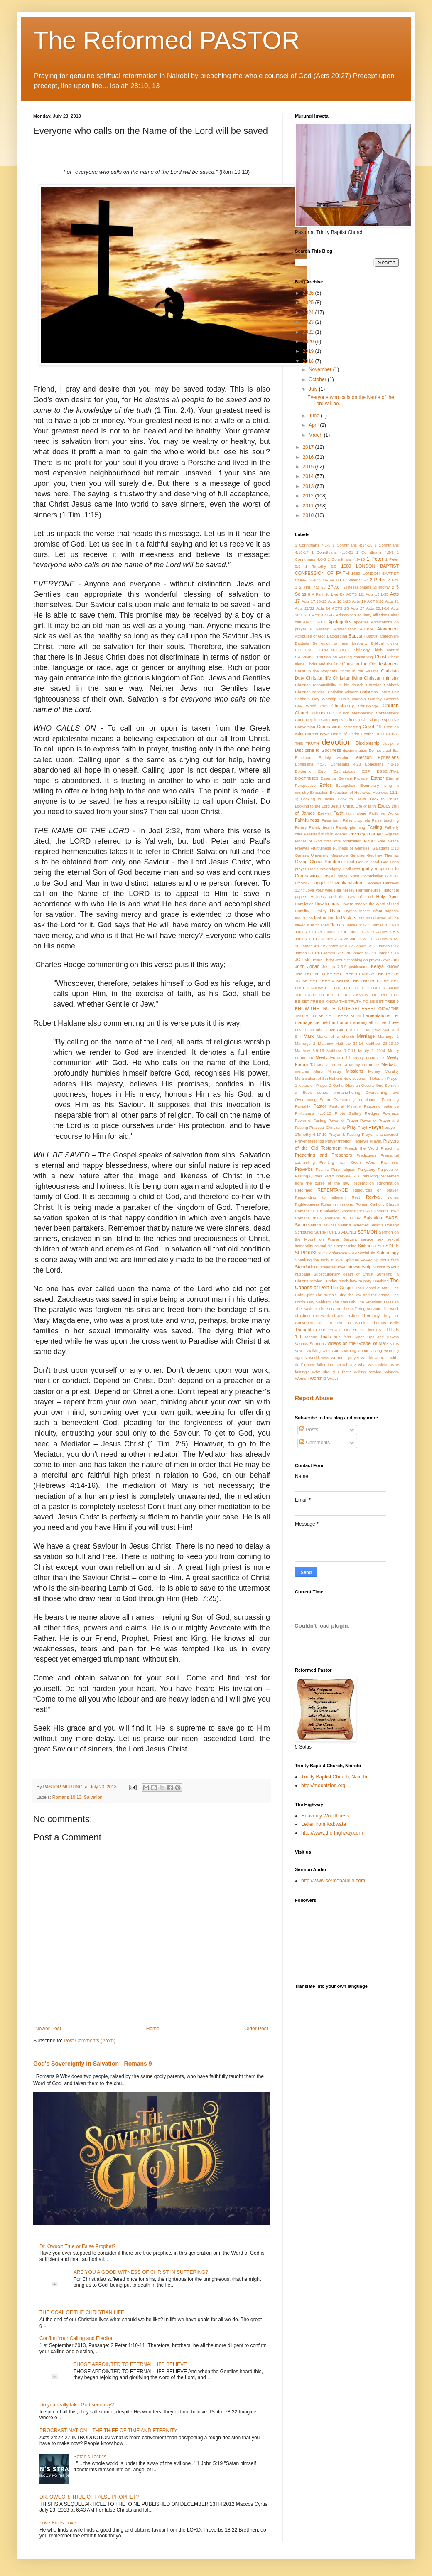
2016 (309, 457)
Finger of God (308, 841)
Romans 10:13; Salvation (77, 1797)
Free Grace (388, 841)
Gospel (328, 875)
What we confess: (373, 1364)
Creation (391, 726)
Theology (370, 1315)
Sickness (367, 1245)
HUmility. (319, 911)
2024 (309, 312)
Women (302, 1378)
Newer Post (48, 2029)
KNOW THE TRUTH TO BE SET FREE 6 (348, 987)
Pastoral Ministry (345, 1106)
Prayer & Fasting (344, 1134)
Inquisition (304, 918)
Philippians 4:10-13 (313, 1113)
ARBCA (366, 629)
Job (395, 959)
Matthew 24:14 (349, 1043)
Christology (342, 705)
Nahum (335, 1078)
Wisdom (391, 1371)
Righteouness (307, 1204)
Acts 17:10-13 (314, 601)
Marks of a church (335, 1036)
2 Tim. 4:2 (309, 587)
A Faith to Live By (328, 594)
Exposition (319, 792)
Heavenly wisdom (345, 882)
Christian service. (310, 692)
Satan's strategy (384, 1225)
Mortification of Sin (311, 1078)
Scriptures (304, 1232)
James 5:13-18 (308, 953)
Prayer (375, 1127)
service (367, 1239)
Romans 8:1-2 (386, 1211)
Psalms (322, 1169)
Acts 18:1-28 (339, 601)
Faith (339, 812)
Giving (301, 861)
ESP (366, 771)
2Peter (334, 586)
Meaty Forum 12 (369, 1057)
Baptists (302, 643)
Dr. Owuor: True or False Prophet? (77, 2246)
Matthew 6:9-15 (309, 1050)
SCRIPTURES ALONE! (335, 1232)
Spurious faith (386, 1260)
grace (343, 876)
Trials (325, 1336)
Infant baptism (385, 911)
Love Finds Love (57, 2523)
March (316, 435)
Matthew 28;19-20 (382, 1043)
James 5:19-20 (336, 953)
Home (153, 2029)
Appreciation (345, 629)
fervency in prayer (366, 833)
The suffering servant (361, 1308)
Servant (350, 1239)
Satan (301, 1224)
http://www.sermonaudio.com (333, 1881)
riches (393, 1197)
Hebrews (373, 883)
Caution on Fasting (334, 657)
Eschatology (344, 771)
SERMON (367, 1231)
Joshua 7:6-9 (334, 966)
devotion (337, 742)
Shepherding (345, 1246)
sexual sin (323, 1246)
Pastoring (372, 1106)
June (315, 416)
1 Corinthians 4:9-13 (346, 559)
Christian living (347, 677)
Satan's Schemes (353, 1225)
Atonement (388, 628)
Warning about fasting (361, 1350)
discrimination (355, 750)
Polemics (391, 1113)
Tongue (310, 1337)
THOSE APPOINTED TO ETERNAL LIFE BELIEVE (130, 2364)
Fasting (374, 827)
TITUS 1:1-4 (326, 1329)
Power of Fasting (310, 1120)
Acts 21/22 (304, 608)
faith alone (356, 813)
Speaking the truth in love (319, 1260)
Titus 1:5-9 (375, 1329)
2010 (309, 515)
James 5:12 (388, 945)
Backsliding (337, 636)
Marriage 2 (305, 1043)
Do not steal (380, 750)
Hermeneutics (368, 890)
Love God (335, 1029)
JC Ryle (303, 959)
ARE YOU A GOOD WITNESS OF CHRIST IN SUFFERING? (141, 2272)
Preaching (390, 1148)
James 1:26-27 (361, 931)
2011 (309, 506)
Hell (337, 890)
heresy (349, 890)
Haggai (318, 882)
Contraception (307, 719)
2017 (309, 447)
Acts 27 (358, 608)
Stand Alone (307, 1266)
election (364, 757)
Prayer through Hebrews (346, 1141)
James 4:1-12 (313, 945)
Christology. (368, 706)
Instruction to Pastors (335, 917)
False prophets (356, 820)
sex (380, 1239)
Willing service (367, 1371)
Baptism (357, 635)
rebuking (370, 1176)
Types (359, 1337)
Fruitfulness (320, 848)
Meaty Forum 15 (364, 1064)
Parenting (390, 1099)
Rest (356, 1197)
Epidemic (303, 771)
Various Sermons (310, 1343)
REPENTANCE (332, 1189)
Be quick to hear (331, 643)
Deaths (367, 733)
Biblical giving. (385, 643)
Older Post (256, 2029)
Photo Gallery (348, 1113)
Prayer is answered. (380, 1134)
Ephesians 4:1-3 (310, 764)
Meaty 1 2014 (371, 1050)
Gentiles (357, 855)
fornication (352, 841)
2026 (309, 293)
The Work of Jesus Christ (336, 1315)
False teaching (385, 820)
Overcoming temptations (355, 1099)
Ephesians (388, 757)
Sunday (330, 1280)
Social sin (366, 1253)
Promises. (390, 1162)
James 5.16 (388, 953)
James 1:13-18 (385, 925)
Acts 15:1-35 (377, 594)
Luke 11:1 (355, 1029)
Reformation (388, 1183)
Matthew (325, 1043)
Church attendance (314, 712)
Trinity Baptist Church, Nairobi (334, 1777)
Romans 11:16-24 (356, 1211)
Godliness (351, 869)
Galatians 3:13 (385, 848)
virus (394, 1343)
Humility (302, 911)
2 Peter (378, 580)
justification (358, 966)
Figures (392, 834)
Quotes (315, 1176)
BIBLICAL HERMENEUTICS (322, 650)
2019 (309, 351)
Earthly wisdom (335, 757)
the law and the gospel (369, 1295)
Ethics (325, 785)
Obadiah (352, 1085)
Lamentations (376, 1015)
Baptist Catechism (382, 636)
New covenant (355, 1078)
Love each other (310, 1029)
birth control (387, 650)
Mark (309, 1036)
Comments (314, 1443)
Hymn (335, 910)
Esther (377, 778)
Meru (318, 1071)
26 (323, 587)
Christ (380, 656)
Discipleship (368, 743)
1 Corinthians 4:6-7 (375, 552)
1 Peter (374, 559)
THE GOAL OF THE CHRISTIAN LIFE (81, 2312)
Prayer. (376, 1141)
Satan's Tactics (90, 2457)
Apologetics (339, 621)
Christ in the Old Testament (370, 663)
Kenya (377, 966)
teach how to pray (355, 1280)
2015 (309, 467)
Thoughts (304, 1329)
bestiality (360, 643)
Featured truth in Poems (325, 834)
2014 (309, 476)
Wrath (332, 1378)
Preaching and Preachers (323, 1155)
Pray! (362, 1127)
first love (332, 841)
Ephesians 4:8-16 (382, 764)
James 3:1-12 (362, 938)
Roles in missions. (337, 1204)
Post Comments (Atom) (89, 2041)
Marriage (366, 1036)
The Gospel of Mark (372, 1288)
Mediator (390, 1064)
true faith (342, 1337)
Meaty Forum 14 (332, 1064)
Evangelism (346, 785)
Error (322, 771)
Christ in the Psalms (358, 671)
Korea (356, 1015)
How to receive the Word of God (370, 903)
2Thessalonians (357, 587)
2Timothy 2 (383, 587)
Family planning (350, 827)
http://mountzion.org (323, 1785)
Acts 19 (359, 601)
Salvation (372, 1217)
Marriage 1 (388, 1036)
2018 (309, 361)
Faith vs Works (384, 813)
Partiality (302, 1106)
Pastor (319, 1105)
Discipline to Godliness (318, 750)
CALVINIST (305, 657)
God (350, 861)
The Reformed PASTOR (166, 40)
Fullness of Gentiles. (352, 848)
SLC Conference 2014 (337, 1253)
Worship (318, 1378)
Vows (299, 1350)
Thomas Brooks (352, 1322)
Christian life (318, 677)
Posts (308, 1430)
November (321, 369)
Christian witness (343, 692)
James (337, 924)
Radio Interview (337, 1176)
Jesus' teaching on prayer (357, 960)
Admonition (346, 615)
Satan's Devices (322, 1225)
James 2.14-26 (335, 938)
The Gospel (341, 1287)
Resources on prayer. (376, 1190)
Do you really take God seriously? (76, 2405)
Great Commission (366, 876)
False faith (330, 820)
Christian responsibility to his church (329, 684)
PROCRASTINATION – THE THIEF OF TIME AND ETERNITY (108, 2430)
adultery (364, 615)
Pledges (372, 1113)
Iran (361, 918)
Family (301, 827)
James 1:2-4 (335, 931)
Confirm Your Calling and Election (76, 2338)
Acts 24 (323, 608)
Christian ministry (381, 677)
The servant (329, 1308)
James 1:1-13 (358, 925)
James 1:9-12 (307, 938)
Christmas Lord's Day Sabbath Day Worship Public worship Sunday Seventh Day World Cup (347, 699)
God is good (367, 861)
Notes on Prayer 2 (315, 1085)
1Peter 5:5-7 (357, 580)
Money (374, 1071)
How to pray (327, 903)
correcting (352, 726)
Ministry (334, 1071)
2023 (309, 322)
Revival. (374, 1196)
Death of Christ (345, 733)
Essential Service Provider (344, 778)
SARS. (392, 1217)
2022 (309, 332)
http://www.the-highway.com (332, 1833)
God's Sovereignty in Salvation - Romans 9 (92, 2063)
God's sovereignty (324, 869)
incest (364, 911)
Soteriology (387, 1252)
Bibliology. (362, 650)
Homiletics (304, 903)
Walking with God (323, 1350)
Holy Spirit (387, 896)
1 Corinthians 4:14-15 (352, 545)
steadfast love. (333, 1267)
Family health (321, 827)
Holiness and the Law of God (341, 896)
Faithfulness (307, 820)
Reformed (303, 1190)
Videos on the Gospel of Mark (358, 1343)
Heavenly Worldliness (325, 1816)
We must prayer (345, 1357)
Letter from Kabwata (323, 1824)
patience (391, 1106)
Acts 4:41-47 (323, 615)
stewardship (360, 1266)
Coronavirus (329, 726)
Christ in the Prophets (316, 671)
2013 (309, 486)
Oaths (338, 1085)
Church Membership (354, 713)
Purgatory (367, 1169)
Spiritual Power (358, 1260)
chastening (363, 657)
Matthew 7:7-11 (341, 1050)
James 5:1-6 (365, 945)
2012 (309, 496)
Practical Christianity (327, 1127)
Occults (368, 1085)
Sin (381, 1245)
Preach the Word (361, 1148)
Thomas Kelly (385, 1322)
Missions (354, 1071)
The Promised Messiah (378, 1302)
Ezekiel (324, 813)
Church (391, 706)
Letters (381, 1022)
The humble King (330, 1295)
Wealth (367, 1357)
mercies (302, 1071)
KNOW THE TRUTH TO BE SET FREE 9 (362, 1001)
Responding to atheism (320, 1197)
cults (299, 733)
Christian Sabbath (382, 684)
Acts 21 (392, 601)
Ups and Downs (383, 1337)
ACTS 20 (375, 601)
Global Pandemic (326, 861)
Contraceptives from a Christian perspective (360, 719)
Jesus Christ (323, 960)
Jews (385, 960)
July (314, 389)
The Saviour (306, 1308)
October (318, 379)
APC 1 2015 (314, 622)
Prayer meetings (309, 1141)
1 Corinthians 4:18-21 (332, 552)
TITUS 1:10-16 (351, 1329)
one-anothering (347, 1092)
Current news (317, 733)
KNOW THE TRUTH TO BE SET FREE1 (335, 1008)
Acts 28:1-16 (377, 608)
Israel (370, 918)
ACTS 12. (355, 594)
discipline (391, 743)
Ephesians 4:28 (346, 764)
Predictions (366, 1155)
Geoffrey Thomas (383, 855)
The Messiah (344, 1302)
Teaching (380, 1280)
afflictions (381, 615)
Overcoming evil (382, 1092)
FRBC (369, 841)
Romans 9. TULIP (343, 1218)
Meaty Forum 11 (332, 1057)
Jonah (313, 966)
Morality (392, 1071)
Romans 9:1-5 (308, 1218)
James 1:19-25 (308, 931)
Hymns (350, 911)
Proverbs (304, 1169)
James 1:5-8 (387, 931)
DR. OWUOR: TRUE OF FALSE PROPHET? (89, 2497)
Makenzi (373, 1029)
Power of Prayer (343, 1120)
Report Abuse (314, 1398)
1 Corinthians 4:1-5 (312, 545)
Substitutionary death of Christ (343, 1274)
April (314, 425)
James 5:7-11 (363, 953)
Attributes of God (310, 636)
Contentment (387, 713)
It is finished (318, 925)
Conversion (305, 726)
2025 (309, 302)
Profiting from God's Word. (347, 1162)
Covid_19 (372, 726)
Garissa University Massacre (321, 855)
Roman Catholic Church (377, 1204)
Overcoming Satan (312, 1099)
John (299, 966)
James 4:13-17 (339, 945)
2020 (309, 342)
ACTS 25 (340, 608)
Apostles (361, 622)
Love (394, 1022)
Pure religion (343, 1169)
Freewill (302, 848)
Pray (351, 1127)
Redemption (363, 1183)
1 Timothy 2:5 (320, 566)
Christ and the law (324, 664)
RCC (357, 1176)
